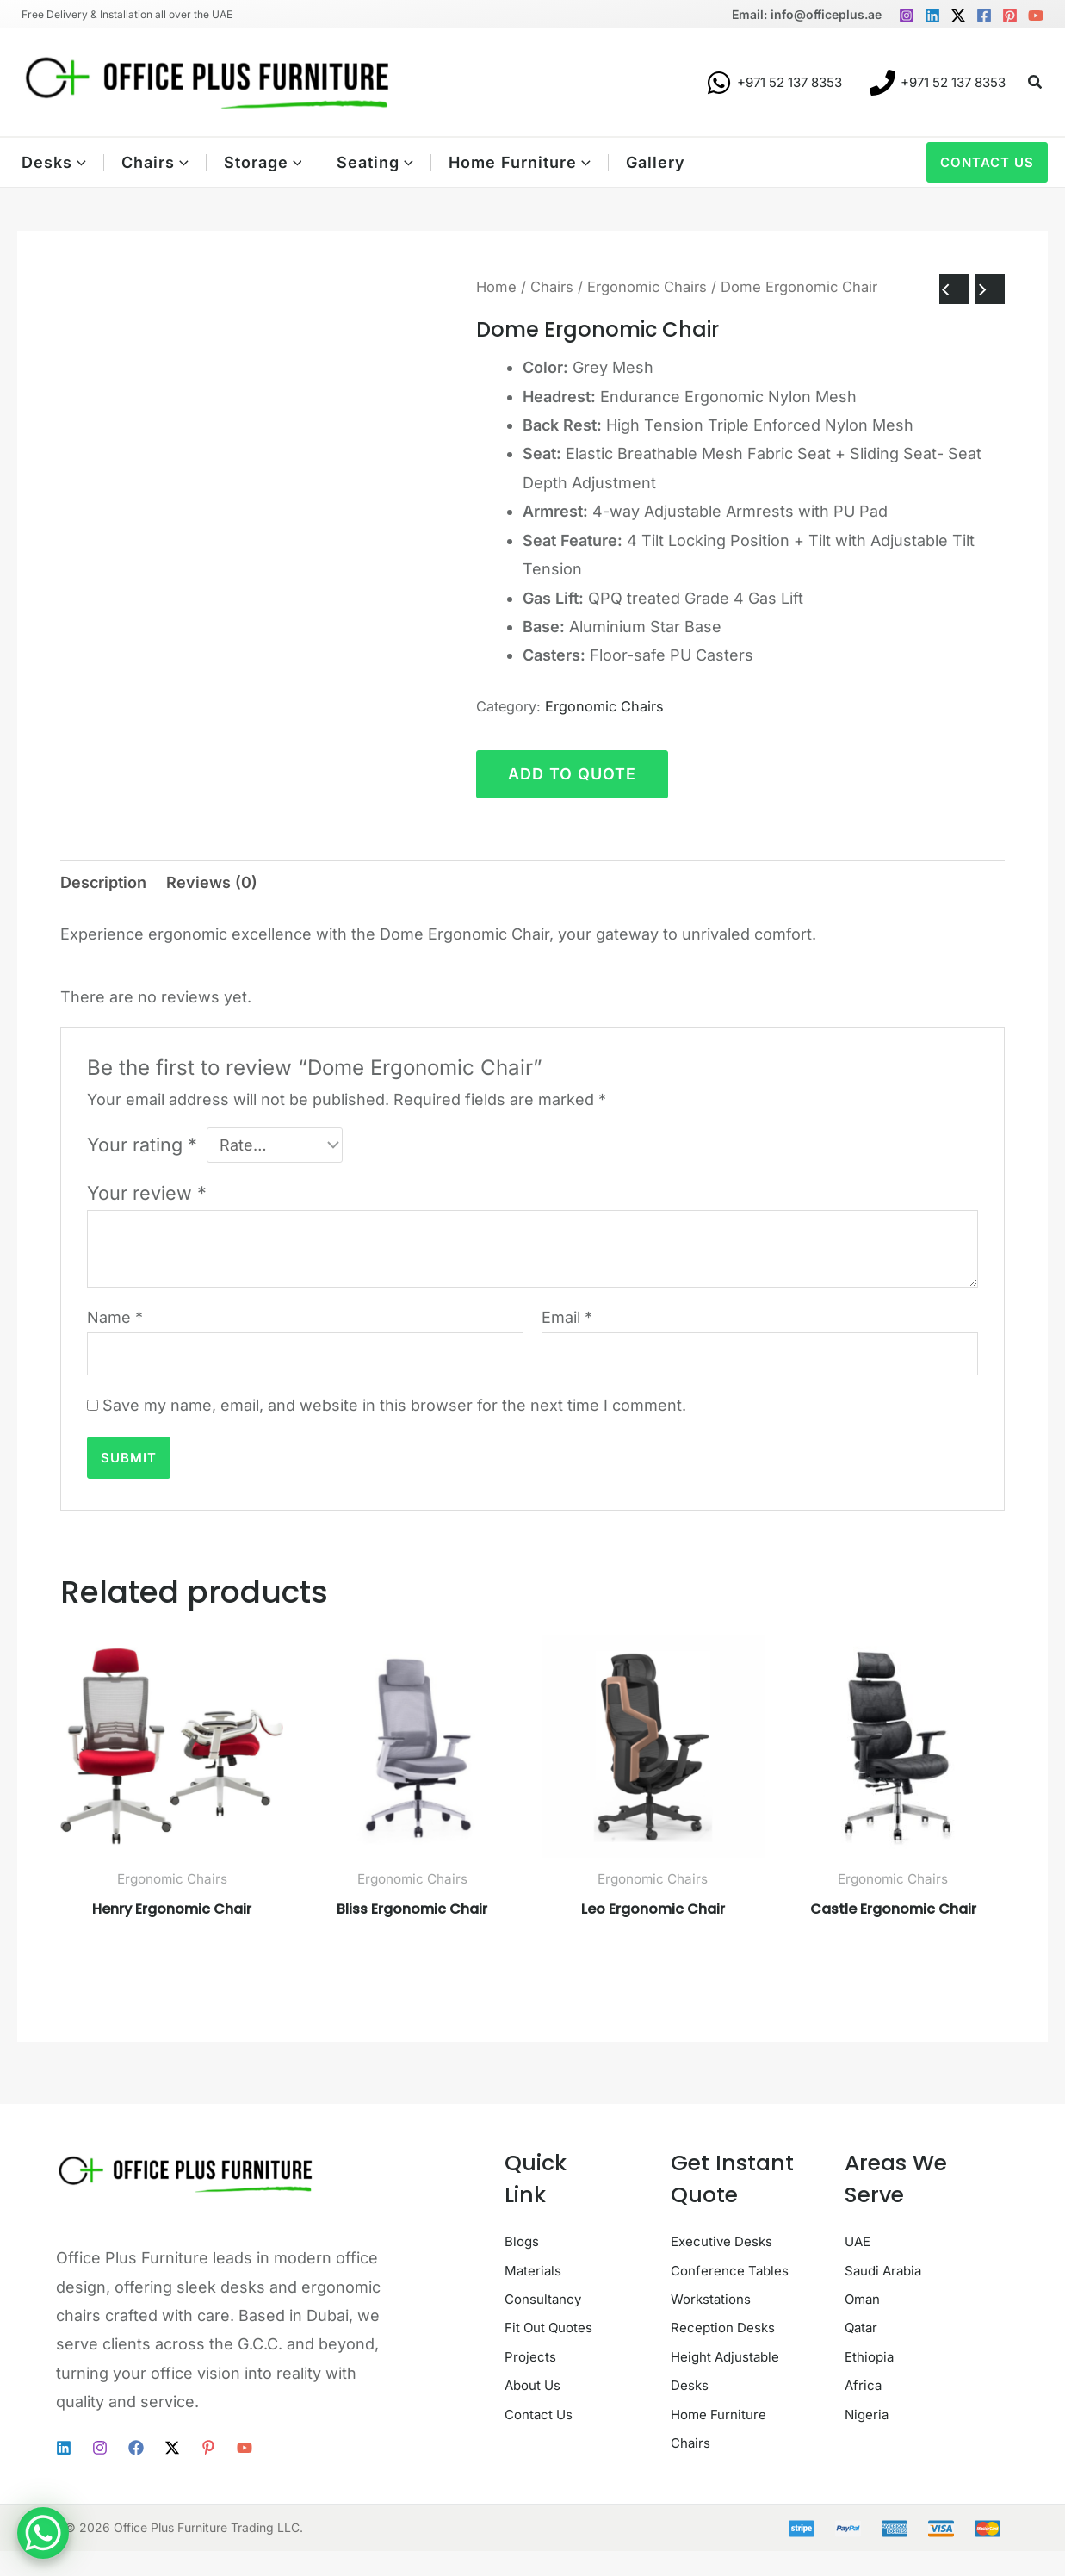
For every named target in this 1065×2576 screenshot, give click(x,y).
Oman (867, 2299)
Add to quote (572, 774)
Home (496, 286)
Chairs (551, 286)
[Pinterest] (1010, 15)
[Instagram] (906, 15)
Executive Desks (732, 2241)
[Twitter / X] (958, 15)
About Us (539, 2443)
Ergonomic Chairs (647, 286)
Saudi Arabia (891, 2270)
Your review (147, 1193)
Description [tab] (103, 882)
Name (115, 1317)
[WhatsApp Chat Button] (43, 2533)
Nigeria (871, 2414)
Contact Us (545, 2471)
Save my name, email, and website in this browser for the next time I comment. (394, 1405)
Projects (535, 2414)
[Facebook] (984, 15)
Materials (538, 2270)
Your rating (142, 1144)
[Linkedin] (932, 15)
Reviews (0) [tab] (211, 882)
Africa (866, 2385)
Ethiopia (874, 2356)
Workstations (719, 2327)
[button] (1035, 82)
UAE (860, 2241)
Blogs (525, 2241)
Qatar (865, 2327)
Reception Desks (733, 2356)
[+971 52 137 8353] (774, 83)
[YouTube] (1035, 15)
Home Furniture (728, 2443)
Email (567, 1317)
